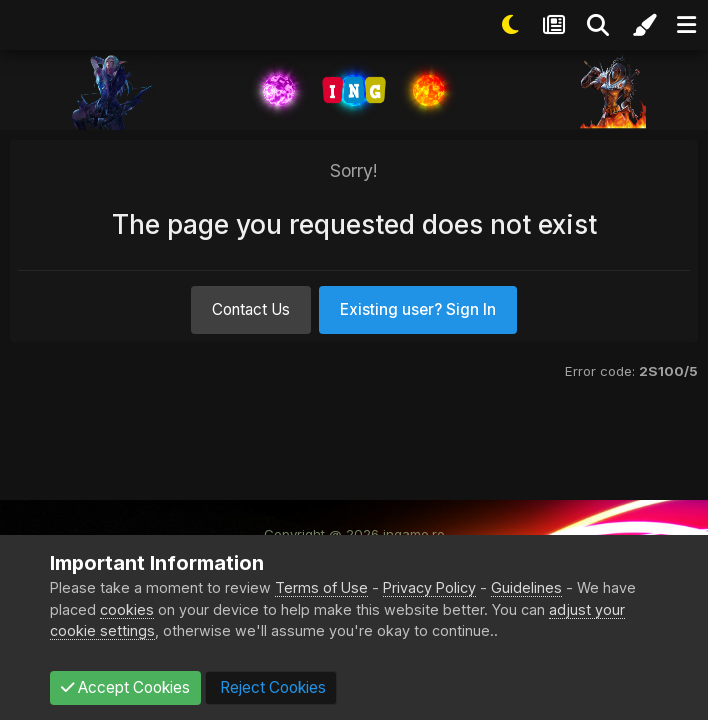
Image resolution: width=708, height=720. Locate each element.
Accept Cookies (125, 687)
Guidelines (526, 587)
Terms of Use (321, 587)
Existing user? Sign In (418, 309)
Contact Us (251, 309)
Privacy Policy (429, 587)
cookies (127, 609)
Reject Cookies (271, 687)
